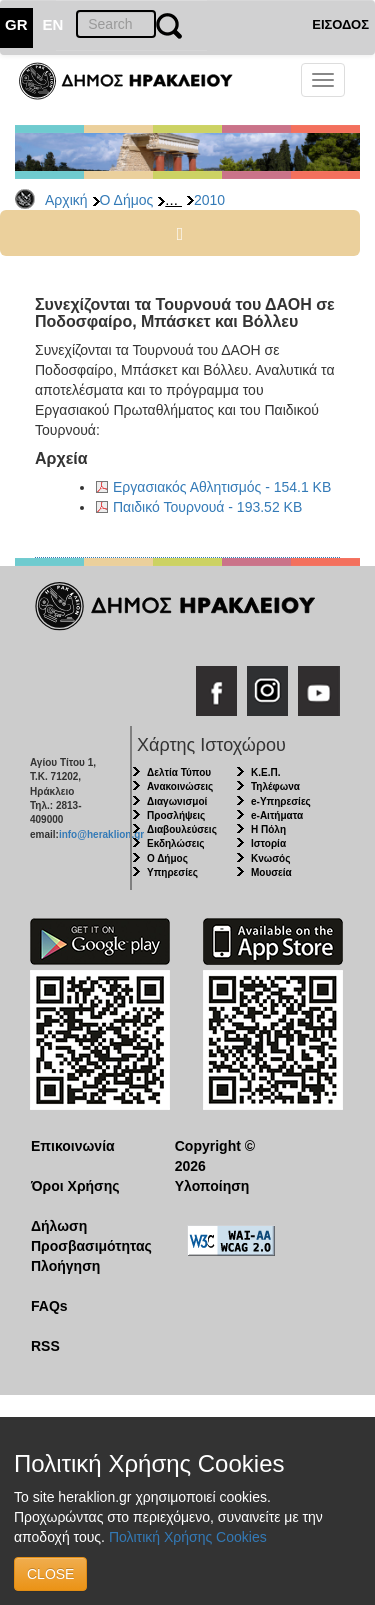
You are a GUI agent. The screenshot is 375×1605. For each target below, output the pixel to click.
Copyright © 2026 (215, 1156)
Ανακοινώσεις (180, 786)
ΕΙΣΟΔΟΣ (340, 24)
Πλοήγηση (65, 1266)
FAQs (49, 1306)
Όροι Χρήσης (75, 1186)
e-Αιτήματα (277, 815)
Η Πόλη (268, 829)
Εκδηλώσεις (176, 843)
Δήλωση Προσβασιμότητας (87, 1236)
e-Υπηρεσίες (281, 801)
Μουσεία (271, 872)
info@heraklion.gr (101, 834)
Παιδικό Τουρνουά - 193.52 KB (207, 507)
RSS (45, 1346)
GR (16, 24)
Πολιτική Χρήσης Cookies (188, 1537)
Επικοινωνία (73, 1146)
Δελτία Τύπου (179, 772)
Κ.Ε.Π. (265, 772)
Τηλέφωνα (275, 786)
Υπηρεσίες (172, 872)
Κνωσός (270, 858)
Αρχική (66, 200)
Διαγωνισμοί (177, 801)
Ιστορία (268, 843)
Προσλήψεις (176, 815)
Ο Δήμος (127, 200)
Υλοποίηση (212, 1186)
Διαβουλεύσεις (182, 829)
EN (53, 24)
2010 (209, 200)
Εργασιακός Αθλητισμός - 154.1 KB (222, 487)
